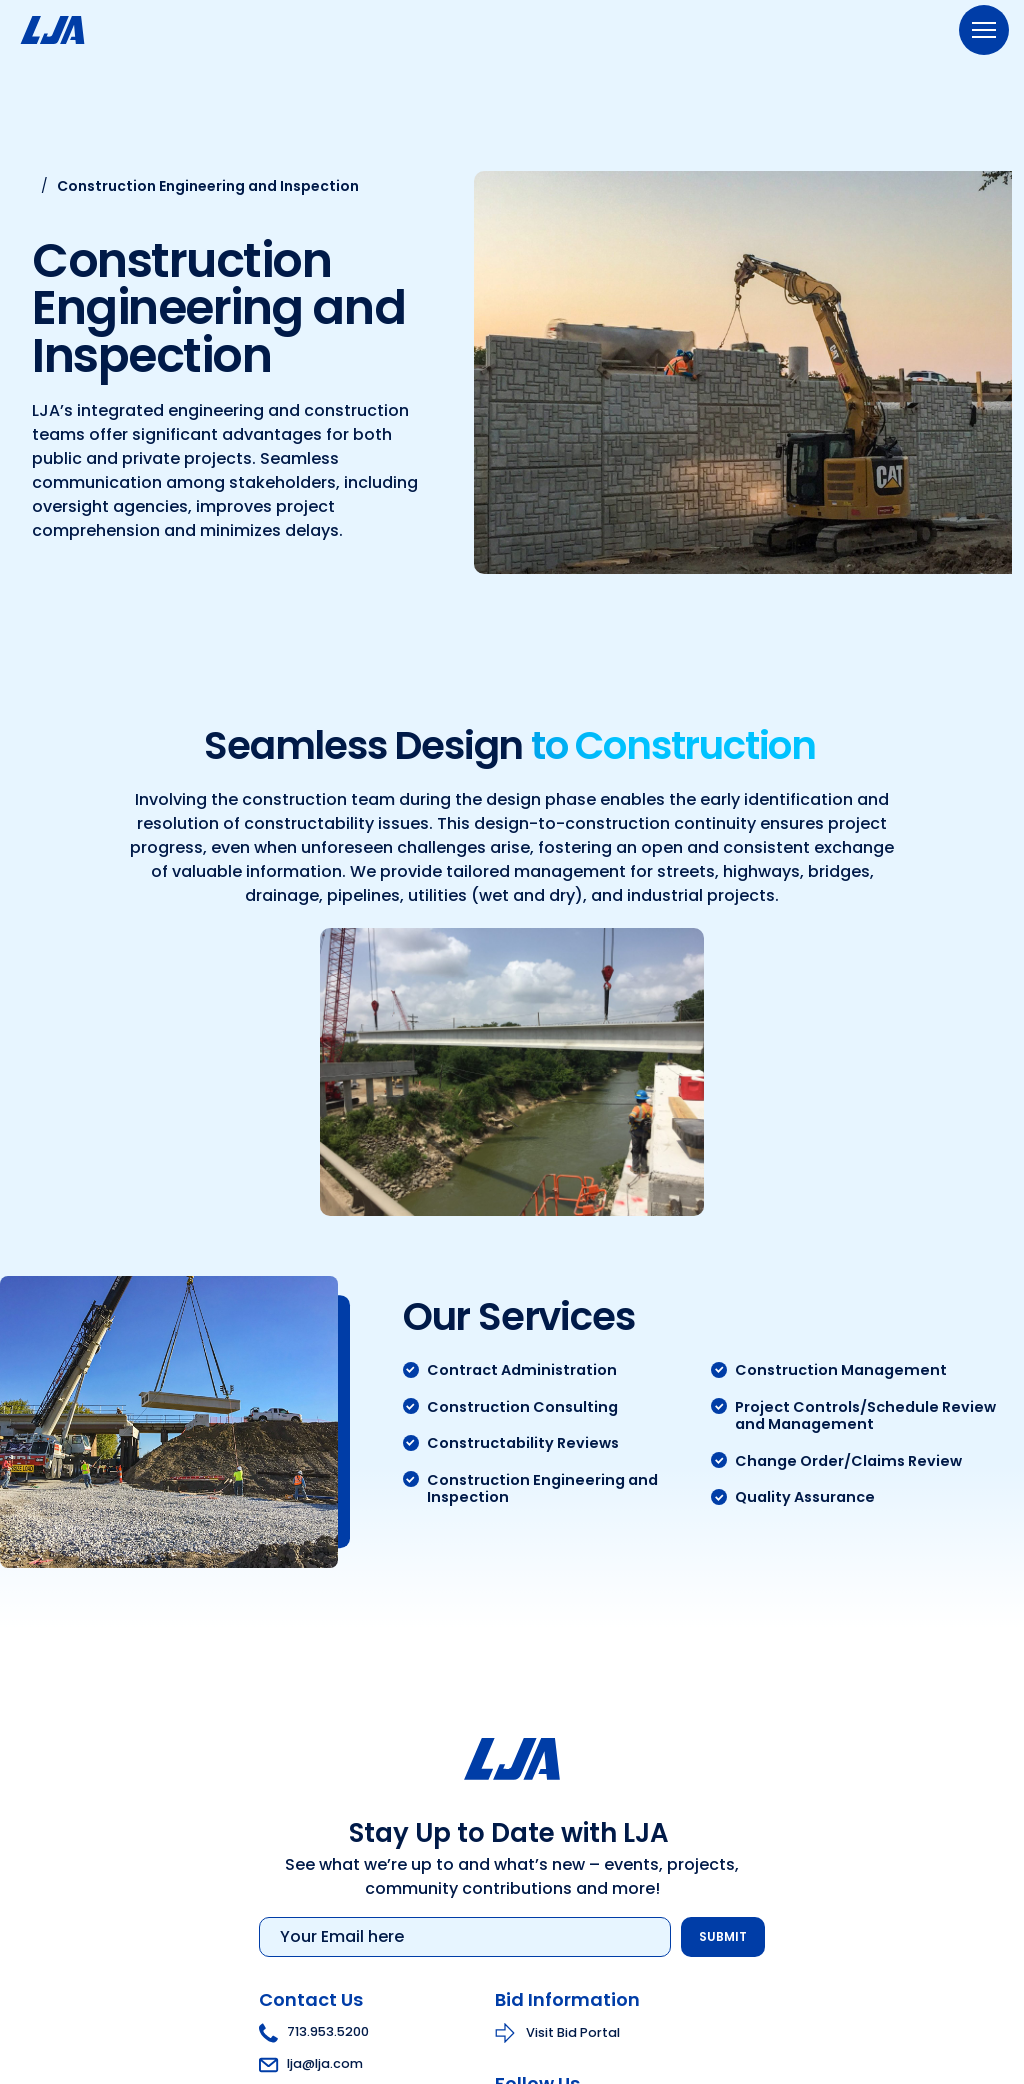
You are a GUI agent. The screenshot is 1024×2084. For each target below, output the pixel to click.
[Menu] (984, 30)
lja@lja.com (311, 2065)
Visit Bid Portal (573, 2033)
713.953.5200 (314, 2033)
